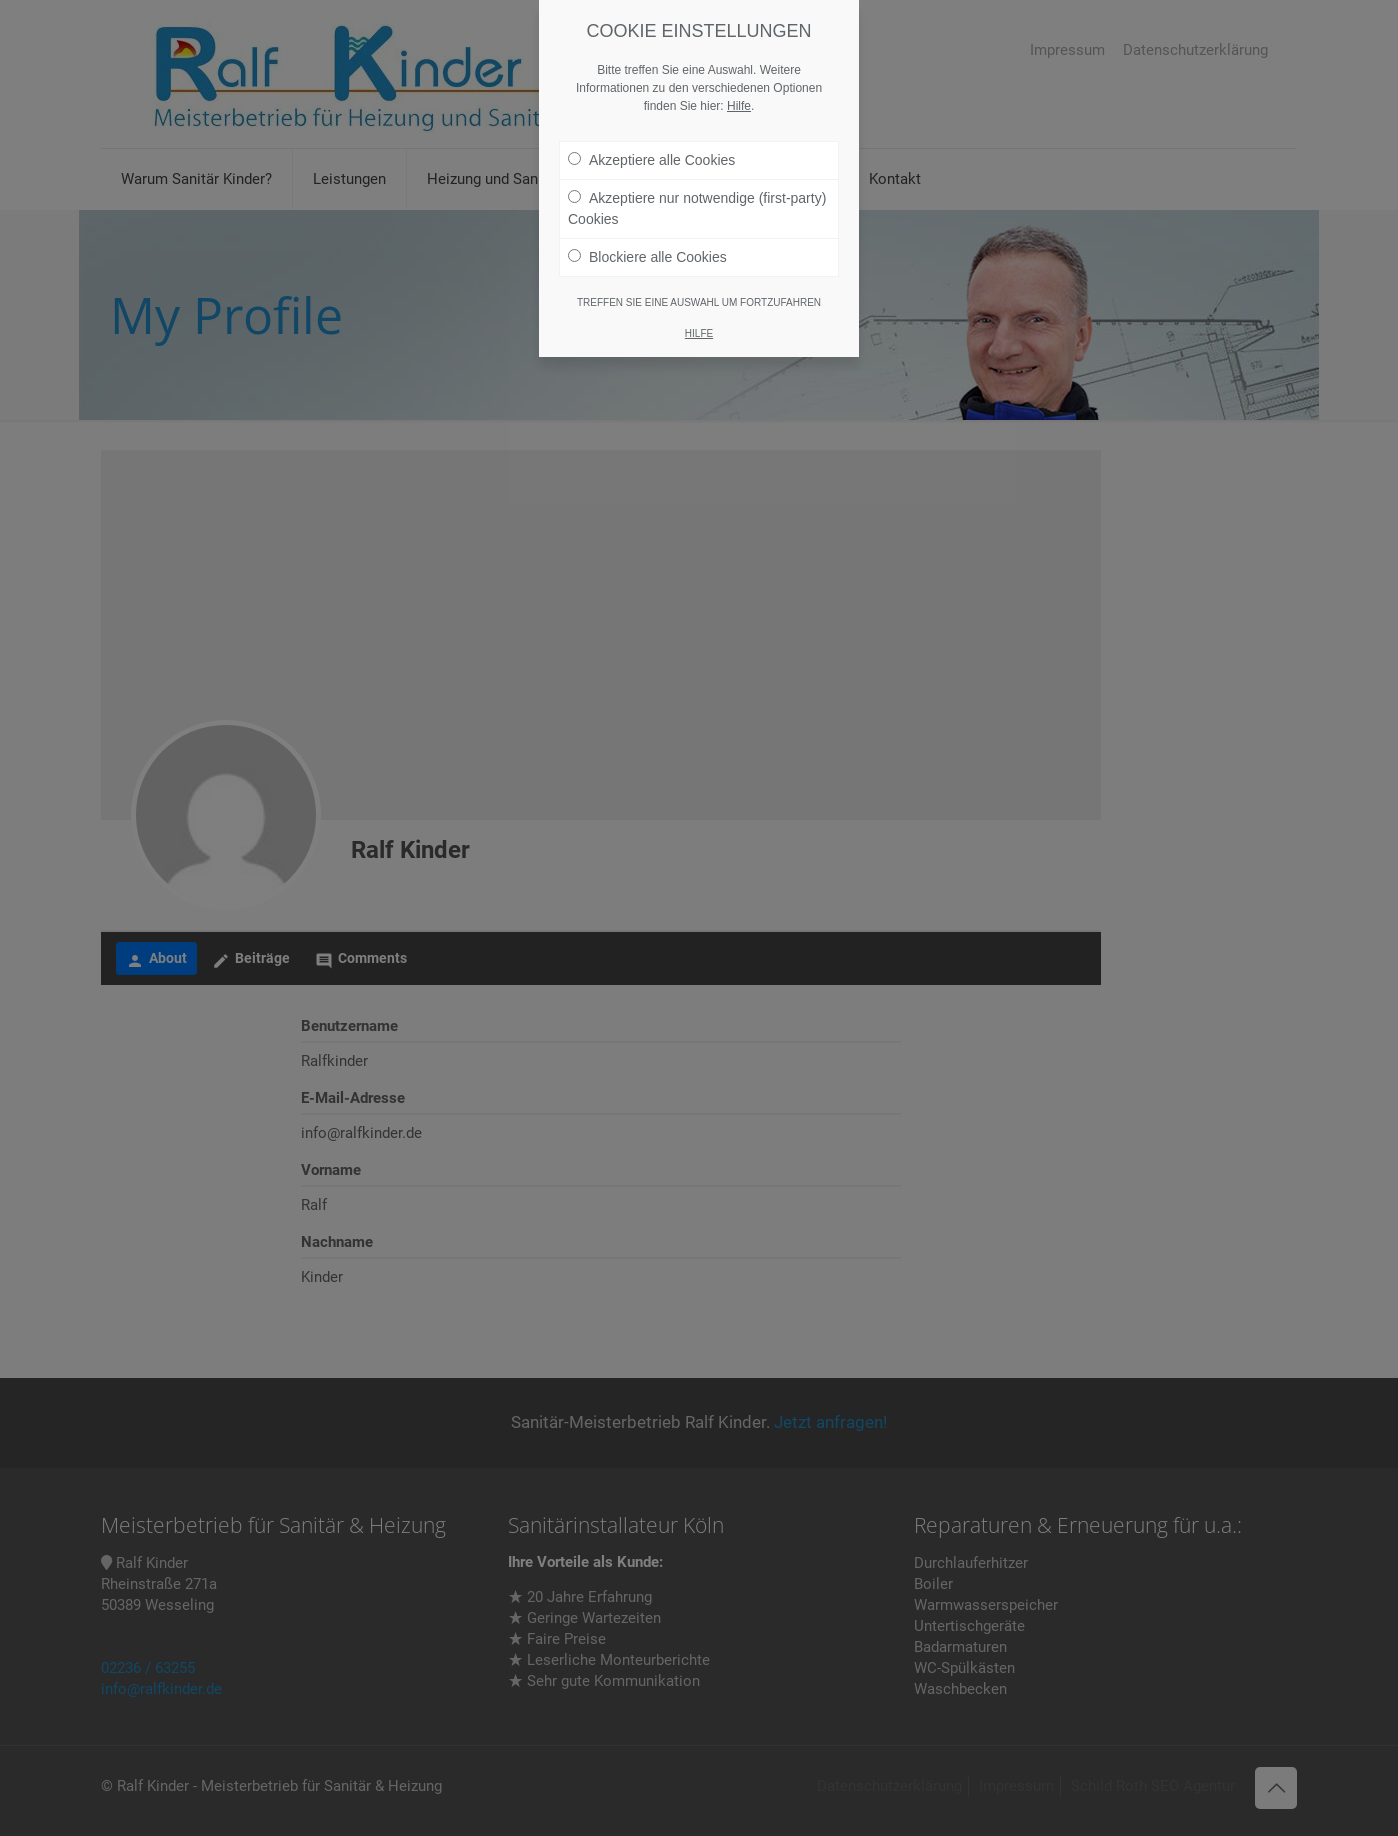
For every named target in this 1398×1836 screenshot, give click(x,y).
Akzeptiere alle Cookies (651, 160)
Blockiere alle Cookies (647, 257)
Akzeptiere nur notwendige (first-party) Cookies (697, 208)
